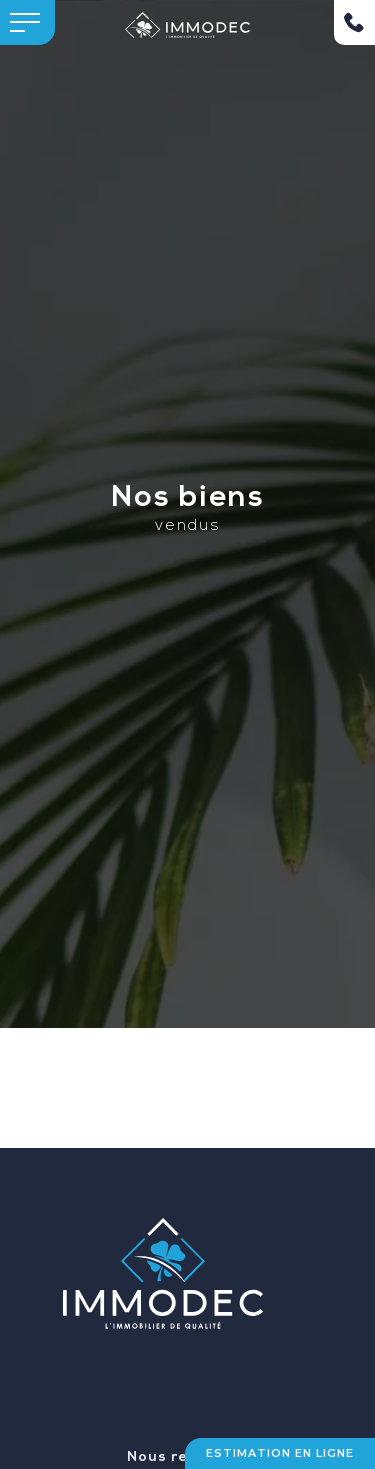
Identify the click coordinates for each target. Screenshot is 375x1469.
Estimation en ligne (280, 1453)
